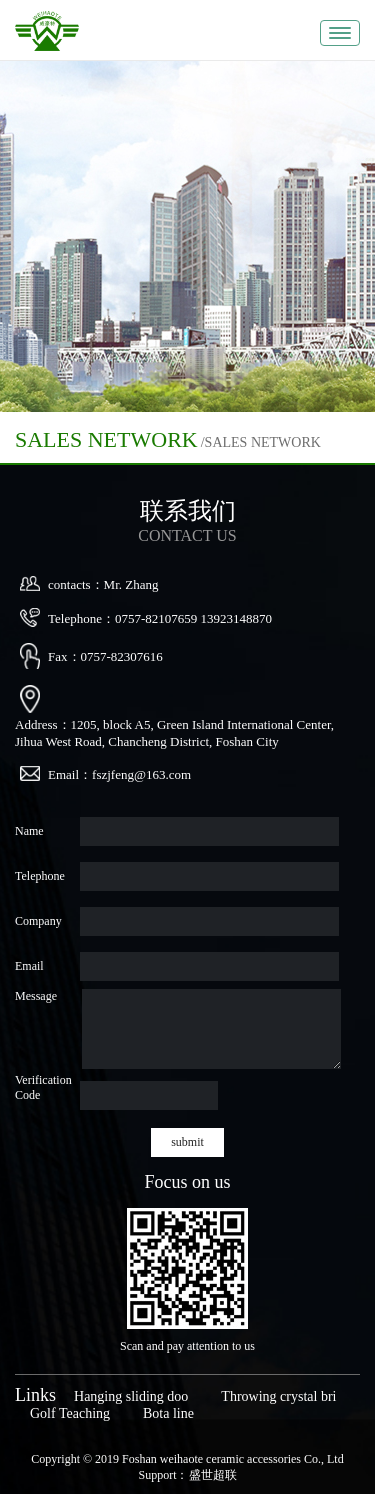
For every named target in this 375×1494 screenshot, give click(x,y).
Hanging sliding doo (131, 1396)
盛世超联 (213, 1475)
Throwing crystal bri (278, 1396)
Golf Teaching (70, 1413)
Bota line (168, 1413)
